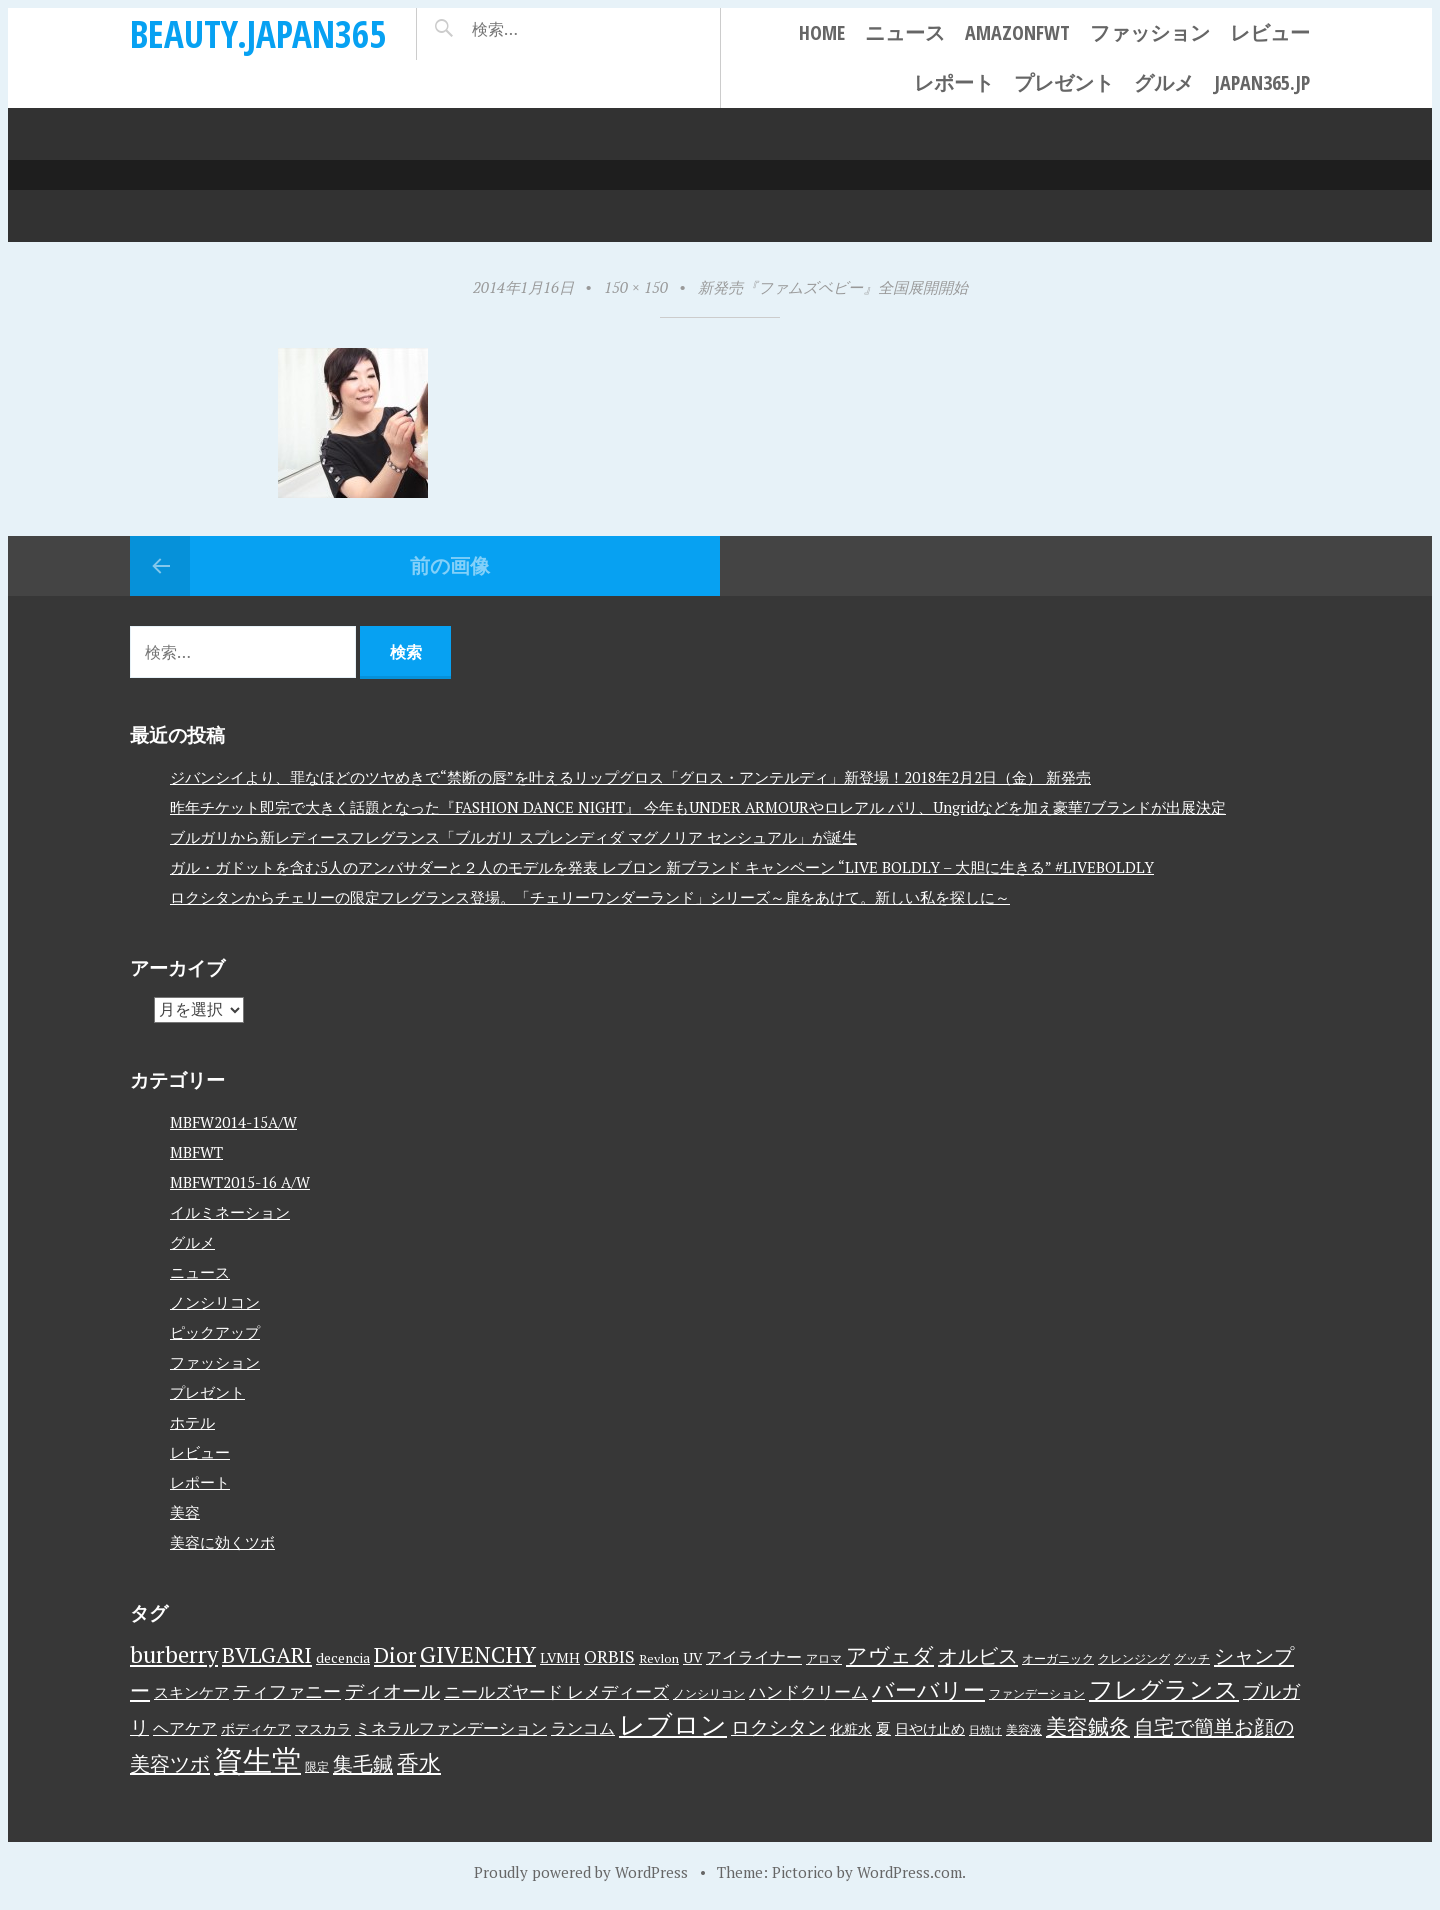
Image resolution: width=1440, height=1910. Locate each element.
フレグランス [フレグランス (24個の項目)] (1164, 1689)
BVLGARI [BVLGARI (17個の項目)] (267, 1654)
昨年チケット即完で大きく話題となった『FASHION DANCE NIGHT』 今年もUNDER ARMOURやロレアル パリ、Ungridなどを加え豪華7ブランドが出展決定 (698, 807)
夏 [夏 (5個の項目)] (883, 1728)
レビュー (1270, 32)
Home (822, 32)
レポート (954, 82)
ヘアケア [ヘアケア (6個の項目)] (185, 1728)
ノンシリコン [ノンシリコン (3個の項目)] (709, 1693)
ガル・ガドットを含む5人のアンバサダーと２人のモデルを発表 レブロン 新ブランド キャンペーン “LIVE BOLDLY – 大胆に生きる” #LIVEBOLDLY (662, 867)
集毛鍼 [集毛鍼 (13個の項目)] (363, 1763)
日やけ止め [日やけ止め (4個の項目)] (930, 1729)
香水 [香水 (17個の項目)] (419, 1762)
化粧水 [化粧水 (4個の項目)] (851, 1729)
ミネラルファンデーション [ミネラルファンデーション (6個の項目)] (451, 1728)
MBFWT (196, 1152)
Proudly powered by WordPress (581, 1872)
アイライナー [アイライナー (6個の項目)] (754, 1657)
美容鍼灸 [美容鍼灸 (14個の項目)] (1088, 1726)
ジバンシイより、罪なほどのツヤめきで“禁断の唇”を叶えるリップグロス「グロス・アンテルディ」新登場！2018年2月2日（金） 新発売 (630, 777)
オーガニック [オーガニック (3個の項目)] (1058, 1658)
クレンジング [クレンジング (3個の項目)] (1134, 1658)
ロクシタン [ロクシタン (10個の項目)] (778, 1727)
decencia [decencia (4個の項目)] (343, 1658)
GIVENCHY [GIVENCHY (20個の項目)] (478, 1654)
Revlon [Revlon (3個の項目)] (659, 1658)
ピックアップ (215, 1332)
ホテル (192, 1422)
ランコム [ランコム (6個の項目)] (583, 1728)
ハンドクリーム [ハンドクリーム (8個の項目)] (808, 1691)
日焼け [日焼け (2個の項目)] (985, 1730)
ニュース (905, 32)
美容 (185, 1512)
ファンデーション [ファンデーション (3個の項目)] (1037, 1693)
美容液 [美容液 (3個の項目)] (1024, 1729)
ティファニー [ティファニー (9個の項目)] (287, 1691)
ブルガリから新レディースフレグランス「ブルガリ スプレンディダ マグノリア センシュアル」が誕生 (513, 837)
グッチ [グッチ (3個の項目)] (1192, 1658)
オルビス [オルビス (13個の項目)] (978, 1655)
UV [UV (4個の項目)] (692, 1658)
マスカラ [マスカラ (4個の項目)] (323, 1729)
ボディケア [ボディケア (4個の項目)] (256, 1729)
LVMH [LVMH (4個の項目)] (560, 1658)
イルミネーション (230, 1212)
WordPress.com (909, 1872)
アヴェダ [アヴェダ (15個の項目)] (890, 1655)
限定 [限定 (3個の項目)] (317, 1766)
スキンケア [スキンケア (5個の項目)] (191, 1692)
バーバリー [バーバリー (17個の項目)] (928, 1689)
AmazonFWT (1017, 32)
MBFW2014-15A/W (233, 1122)
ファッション (1150, 32)
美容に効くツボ (222, 1542)
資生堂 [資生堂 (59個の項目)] (257, 1760)
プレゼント (1064, 82)
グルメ (1164, 82)
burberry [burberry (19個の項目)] (174, 1654)
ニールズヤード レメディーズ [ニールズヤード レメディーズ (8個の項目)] (556, 1691)
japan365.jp (1262, 82)
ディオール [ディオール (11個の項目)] (392, 1691)
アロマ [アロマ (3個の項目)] (824, 1658)
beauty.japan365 (258, 33)
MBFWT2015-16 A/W (240, 1182)
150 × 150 (636, 287)
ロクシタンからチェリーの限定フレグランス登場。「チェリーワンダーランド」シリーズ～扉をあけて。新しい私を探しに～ (590, 897)
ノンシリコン (215, 1302)
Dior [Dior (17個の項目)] (395, 1654)
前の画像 (450, 565)
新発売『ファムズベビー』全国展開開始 (833, 287)
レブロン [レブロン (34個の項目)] (673, 1724)
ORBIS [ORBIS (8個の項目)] (609, 1656)
